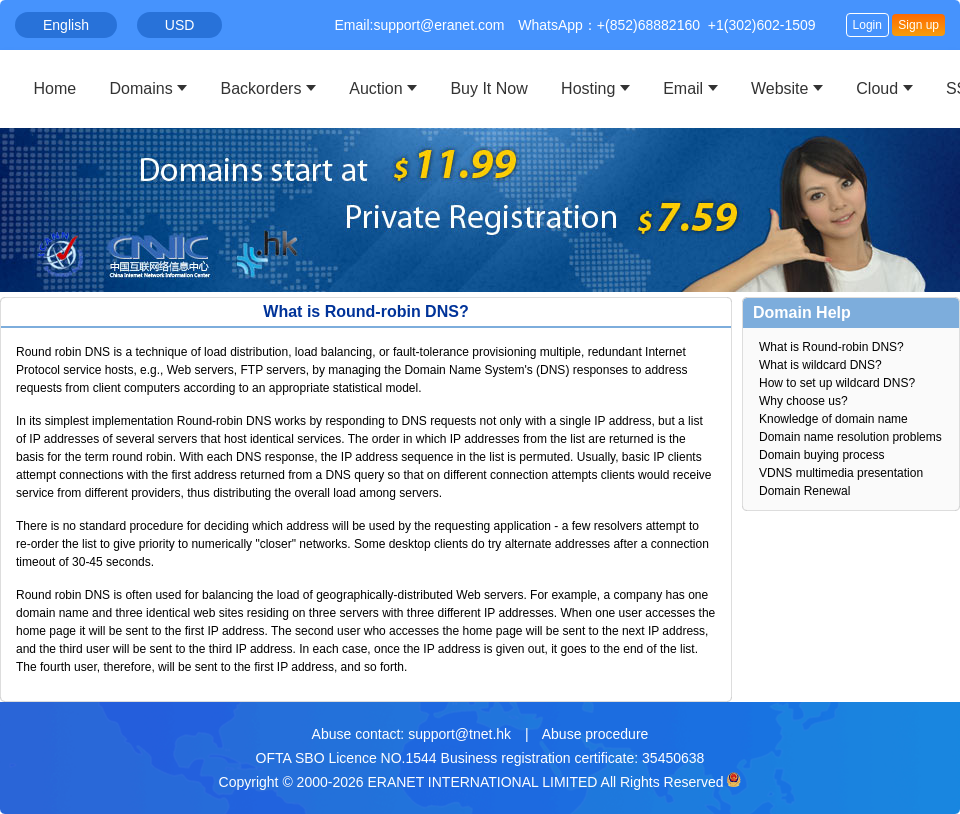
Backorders (261, 88)
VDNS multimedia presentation (841, 473)
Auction (375, 88)
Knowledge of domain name (833, 419)
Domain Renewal (804, 491)
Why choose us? (803, 401)
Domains (141, 88)
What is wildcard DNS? (820, 365)
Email (683, 88)
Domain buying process (821, 455)
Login (867, 25)
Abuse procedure (595, 734)
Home (55, 88)
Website (780, 88)
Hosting (588, 88)
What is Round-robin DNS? (831, 347)
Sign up (918, 25)
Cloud (877, 88)
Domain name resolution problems (850, 437)
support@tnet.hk (459, 734)
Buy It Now (488, 88)
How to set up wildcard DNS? (837, 383)
